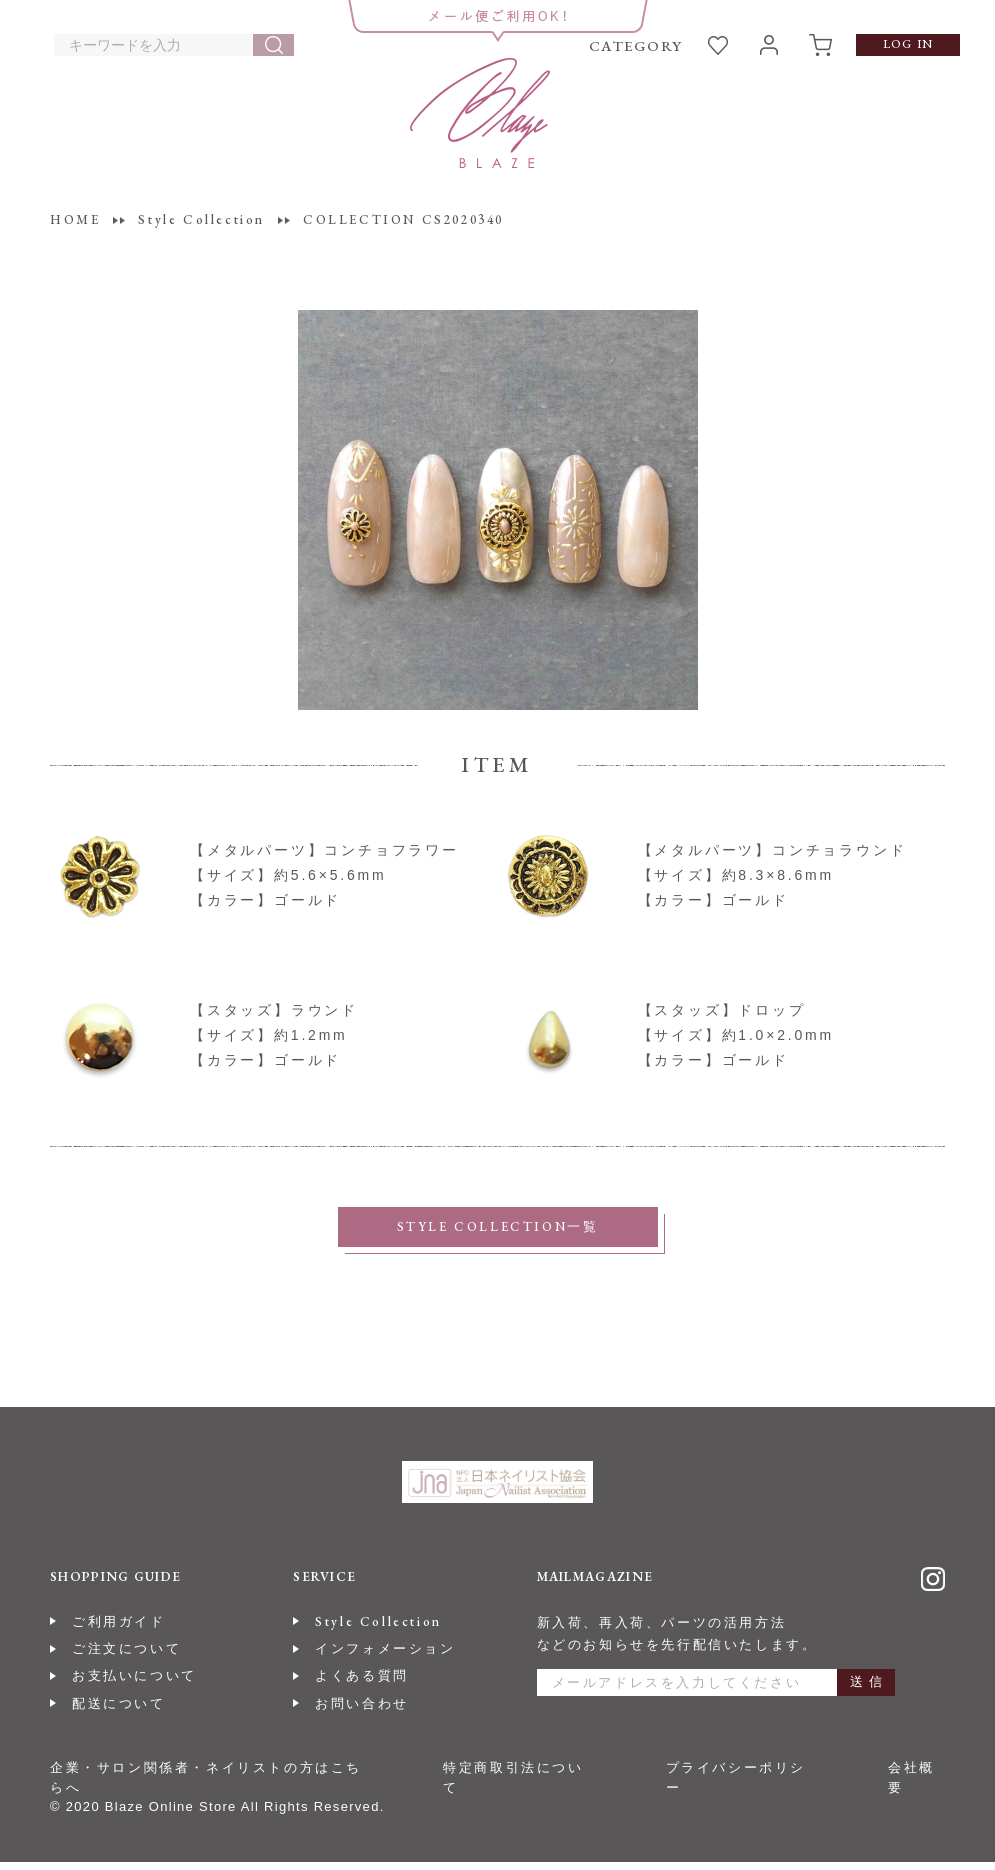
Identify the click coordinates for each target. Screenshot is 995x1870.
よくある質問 (362, 1683)
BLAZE (480, 113)
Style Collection (378, 1629)
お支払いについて (134, 1683)
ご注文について (126, 1656)
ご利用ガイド (119, 1629)
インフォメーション (385, 1656)
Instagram (933, 1587)
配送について (119, 1711)
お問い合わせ (362, 1711)
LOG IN (908, 44)
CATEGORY (636, 45)
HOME (75, 219)
